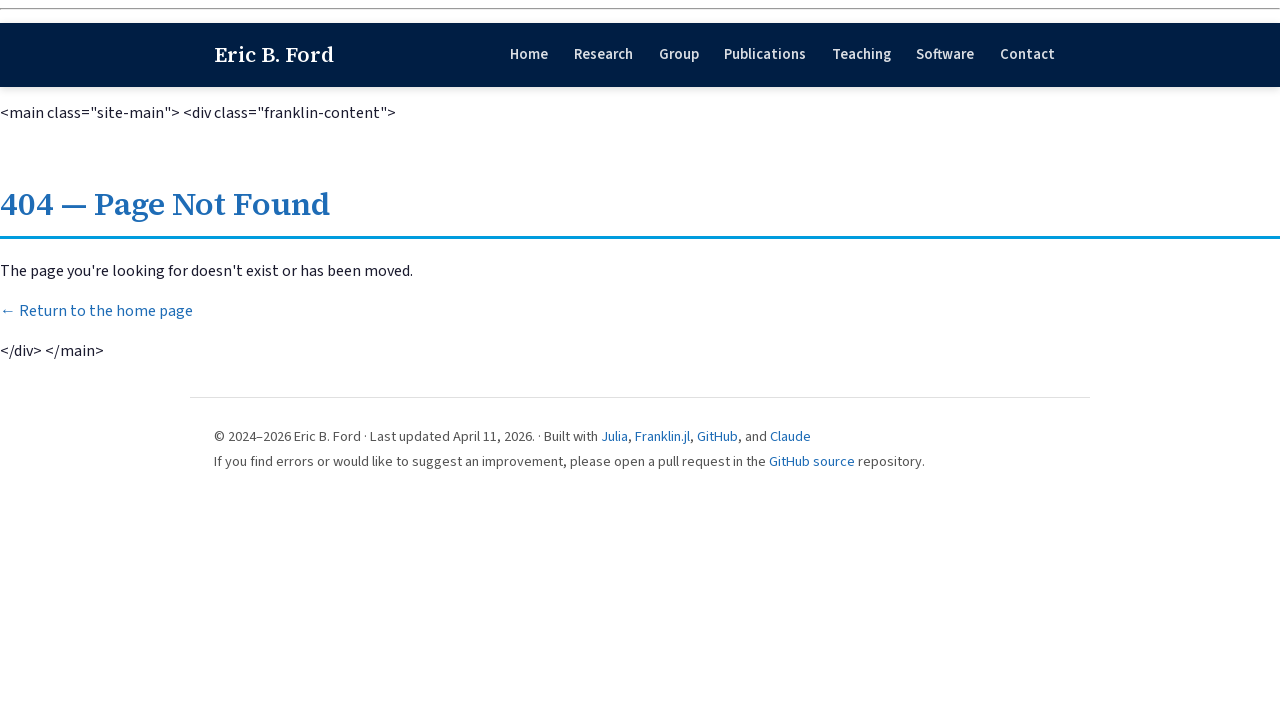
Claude (790, 436)
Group (679, 54)
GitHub (717, 436)
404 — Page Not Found (165, 204)
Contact (1027, 54)
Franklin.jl (662, 436)
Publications (765, 54)
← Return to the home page (96, 311)
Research (603, 54)
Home (529, 54)
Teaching (861, 54)
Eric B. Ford (274, 54)
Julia (614, 436)
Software (945, 54)
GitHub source (812, 461)
